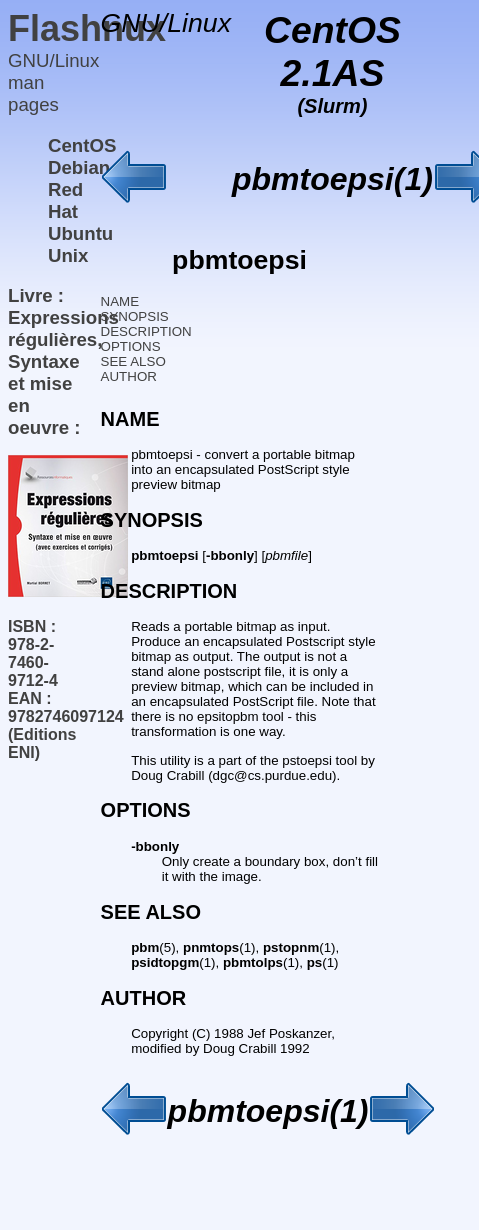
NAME (120, 301)
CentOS (82, 145)
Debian (79, 167)
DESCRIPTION (146, 331)
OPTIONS (131, 346)
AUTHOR (129, 376)
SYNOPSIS (135, 316)
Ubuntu (80, 233)
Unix (68, 255)
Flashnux (87, 28)
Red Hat (65, 200)
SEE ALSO (133, 361)
